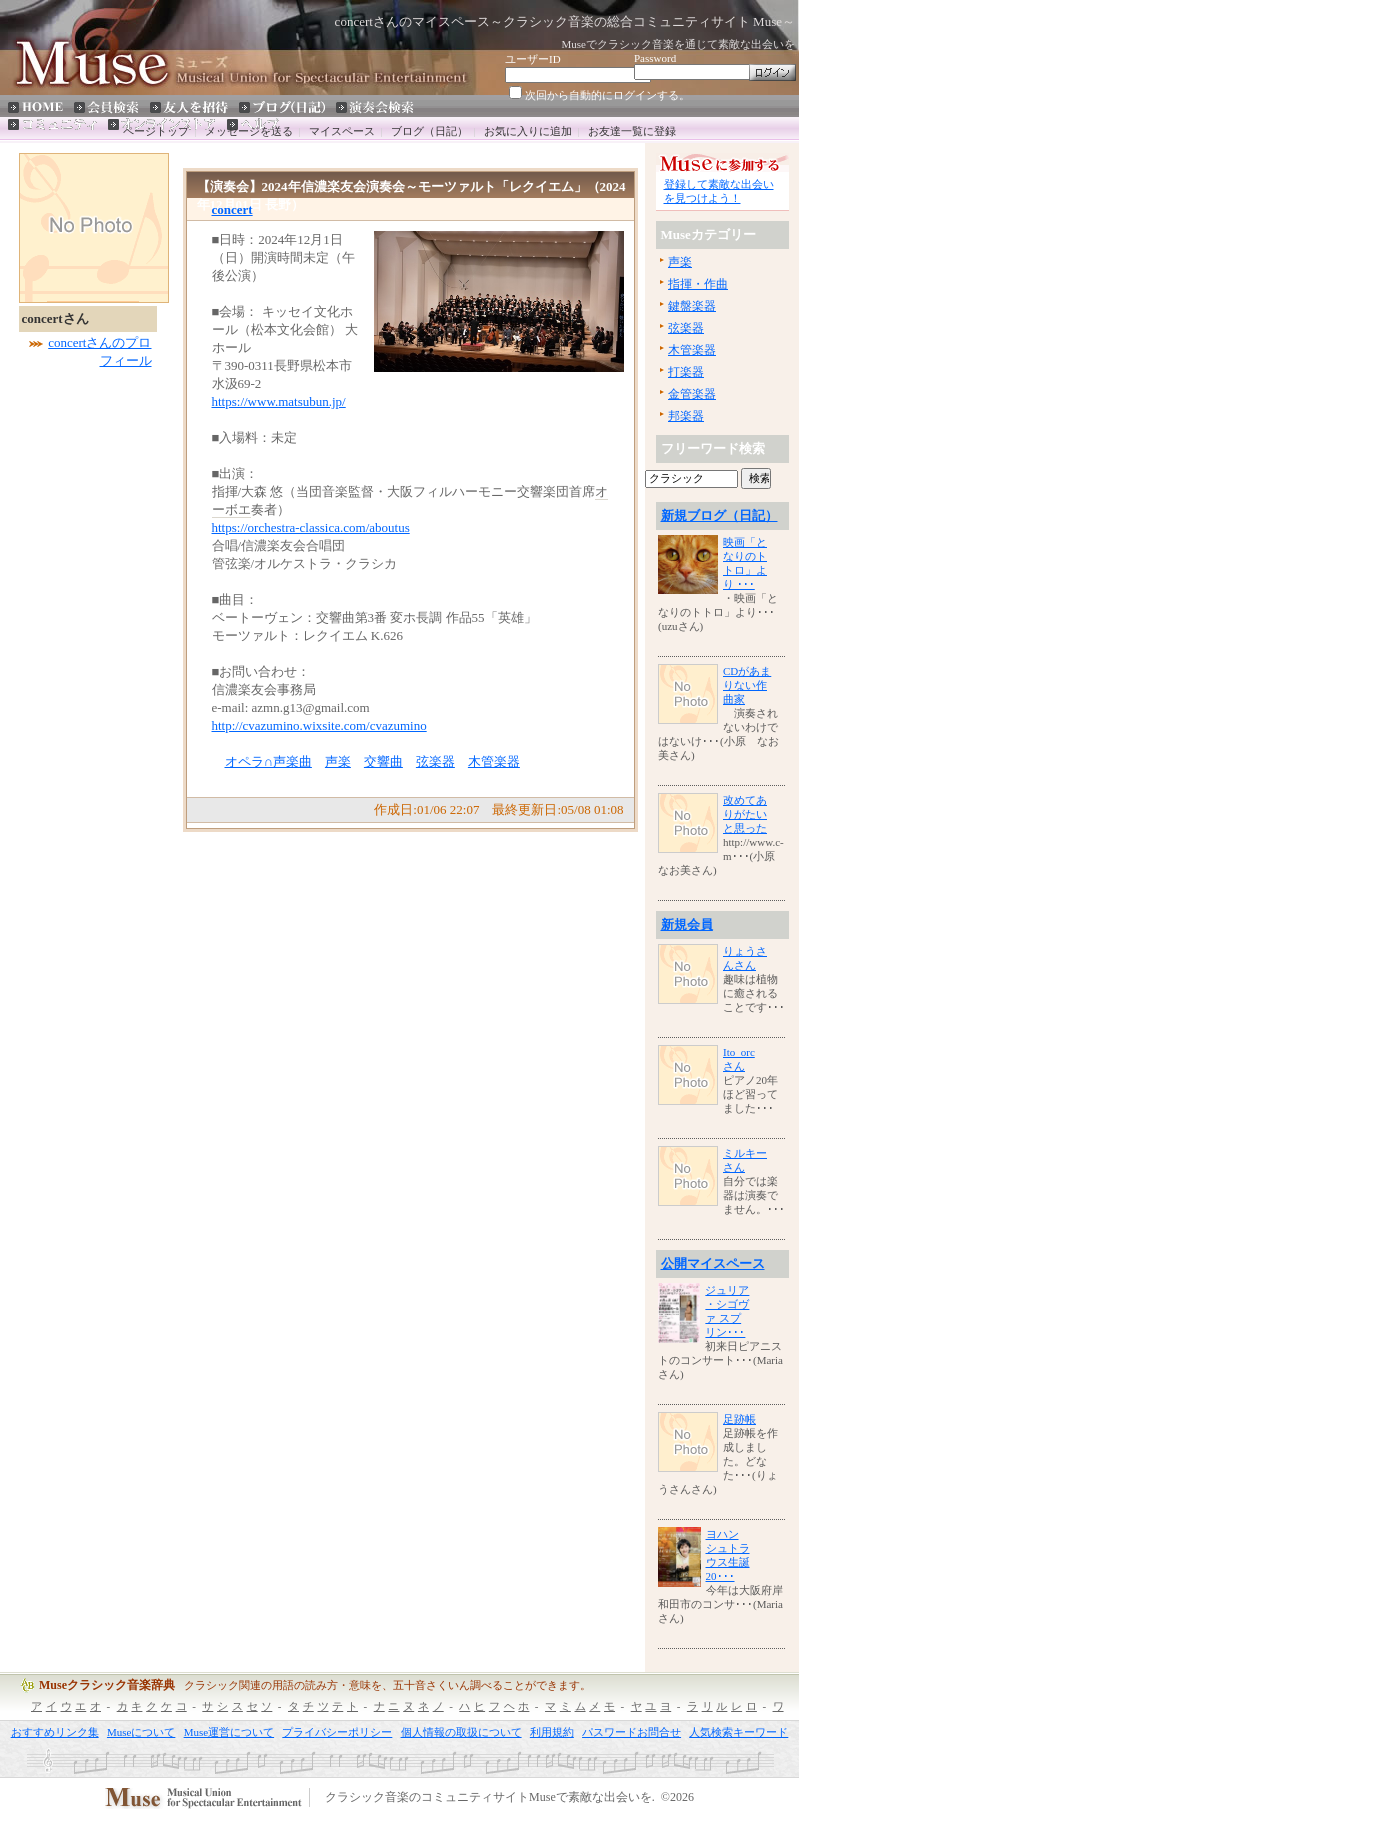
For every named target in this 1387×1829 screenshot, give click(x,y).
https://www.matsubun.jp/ (279, 401)
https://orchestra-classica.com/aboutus (311, 527)
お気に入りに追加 (528, 131)
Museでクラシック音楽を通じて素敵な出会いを (678, 44)
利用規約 (552, 1732)
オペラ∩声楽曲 (268, 761)
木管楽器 (494, 761)
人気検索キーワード (738, 1732)
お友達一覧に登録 (632, 131)
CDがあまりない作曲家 (747, 685)
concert (232, 209)
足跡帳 (739, 1419)
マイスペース (342, 131)
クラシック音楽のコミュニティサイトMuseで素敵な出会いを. (490, 1798)
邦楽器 (686, 416)
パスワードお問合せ (631, 1732)
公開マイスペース (713, 1263)
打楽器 (686, 372)
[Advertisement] (79, 683)
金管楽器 (692, 394)
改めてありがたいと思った (745, 814)
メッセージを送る (249, 131)
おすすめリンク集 (55, 1732)
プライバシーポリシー (337, 1732)
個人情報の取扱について (461, 1732)
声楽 (338, 761)
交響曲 (383, 761)
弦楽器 (435, 761)
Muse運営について (229, 1732)
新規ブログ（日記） (719, 515)
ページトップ (156, 131)
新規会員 (687, 924)
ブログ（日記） (429, 131)
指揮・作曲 (698, 284)
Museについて (141, 1732)
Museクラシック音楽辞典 (107, 1685)
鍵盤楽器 (692, 306)
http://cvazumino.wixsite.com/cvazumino (319, 725)
